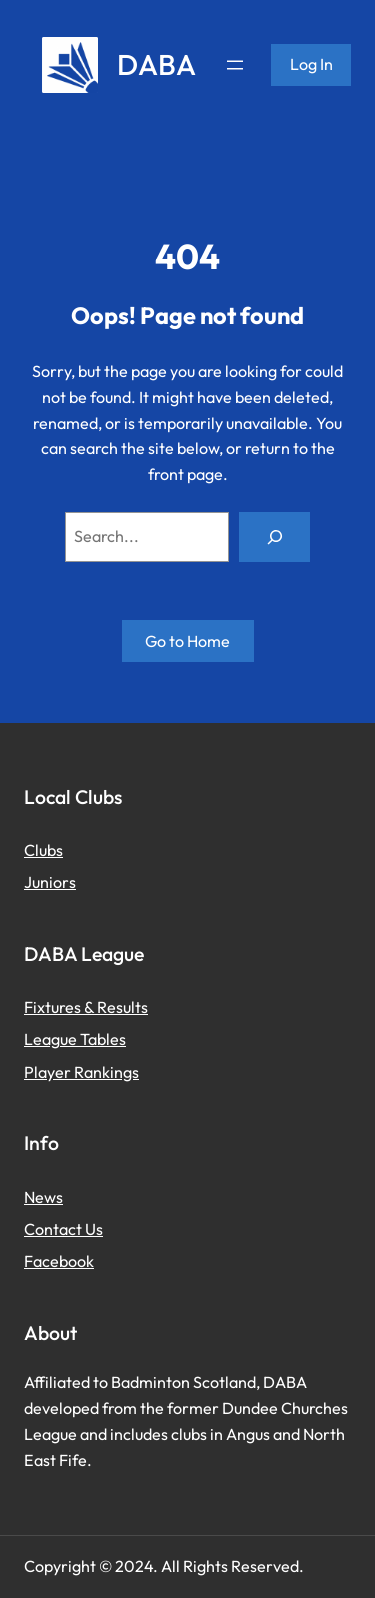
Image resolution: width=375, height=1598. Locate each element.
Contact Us (63, 1229)
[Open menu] (235, 65)
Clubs (43, 850)
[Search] (274, 537)
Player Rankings (81, 1072)
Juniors (50, 882)
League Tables (75, 1039)
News (43, 1197)
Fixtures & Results (86, 1007)
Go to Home (187, 641)
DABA (156, 64)
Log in (311, 64)
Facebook (59, 1261)
